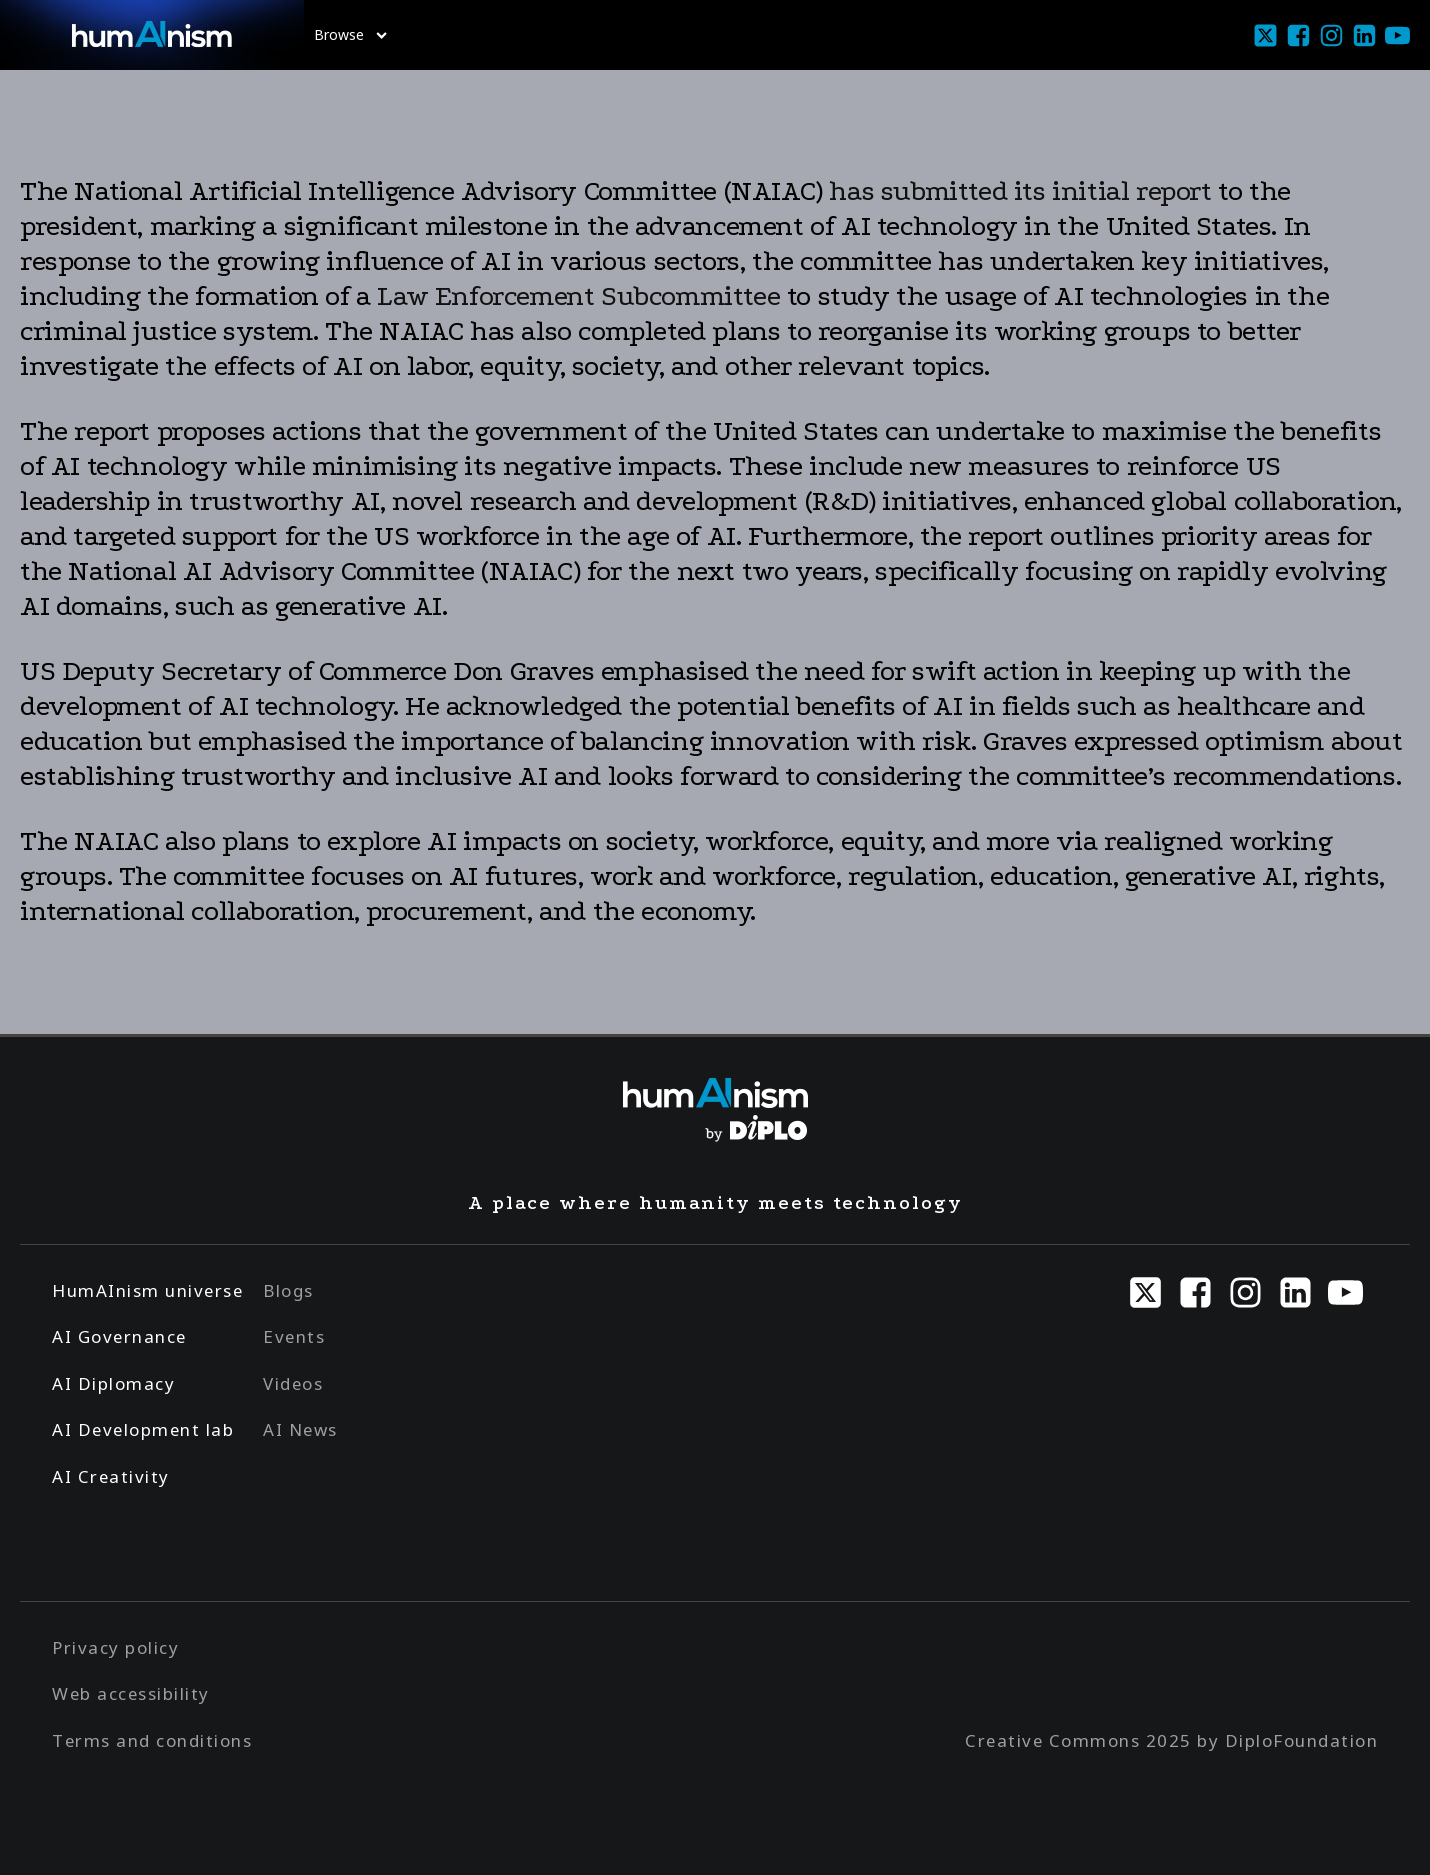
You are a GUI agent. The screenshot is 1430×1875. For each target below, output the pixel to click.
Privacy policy (115, 1647)
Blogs (288, 1290)
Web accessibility (131, 1693)
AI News (300, 1429)
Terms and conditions (152, 1740)
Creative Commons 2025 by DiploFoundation (1171, 1740)
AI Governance (119, 1336)
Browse (350, 34)
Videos (293, 1383)
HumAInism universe (147, 1290)
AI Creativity (111, 1476)
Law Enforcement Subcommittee (578, 296)
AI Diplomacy (113, 1383)
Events (294, 1336)
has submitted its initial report (1020, 191)
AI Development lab (143, 1429)
